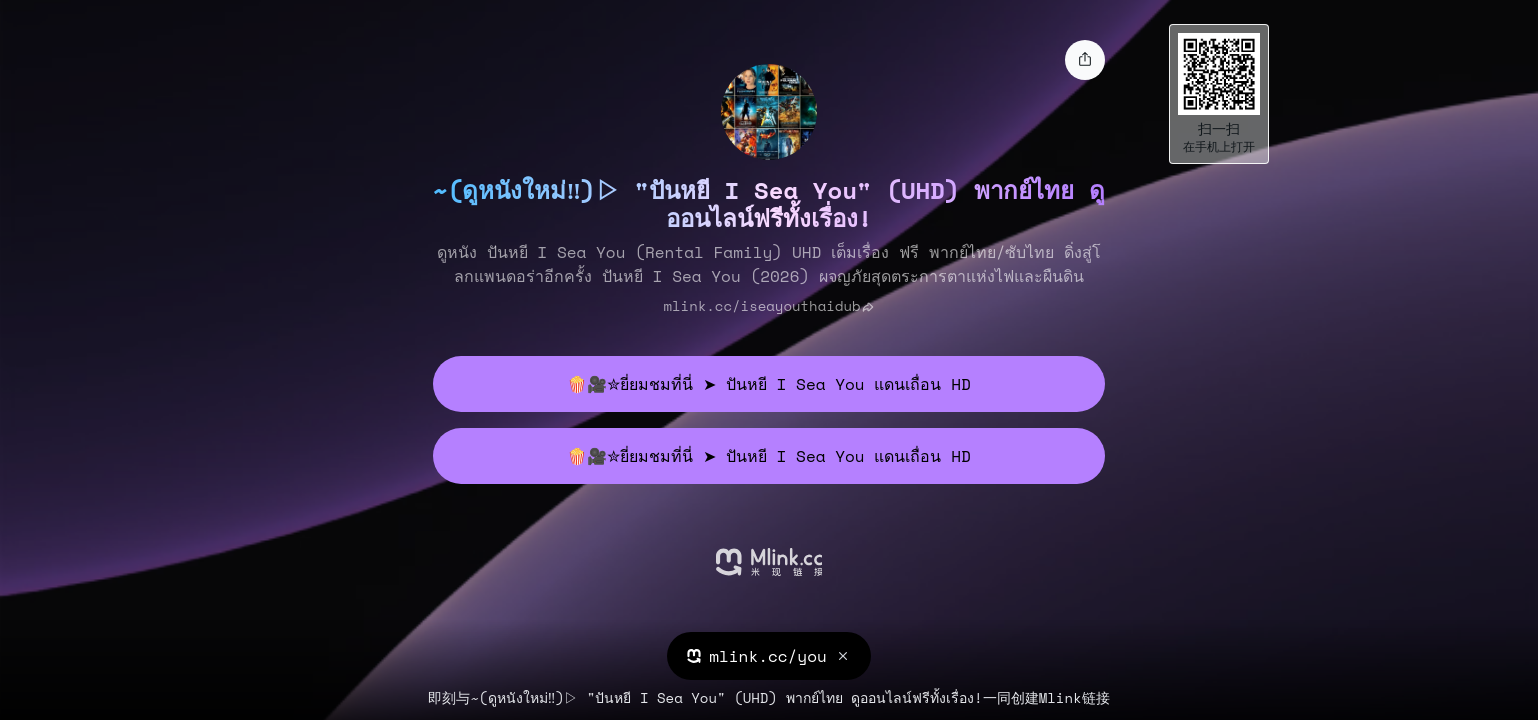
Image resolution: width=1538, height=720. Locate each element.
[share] (1085, 60)
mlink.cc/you (768, 656)
